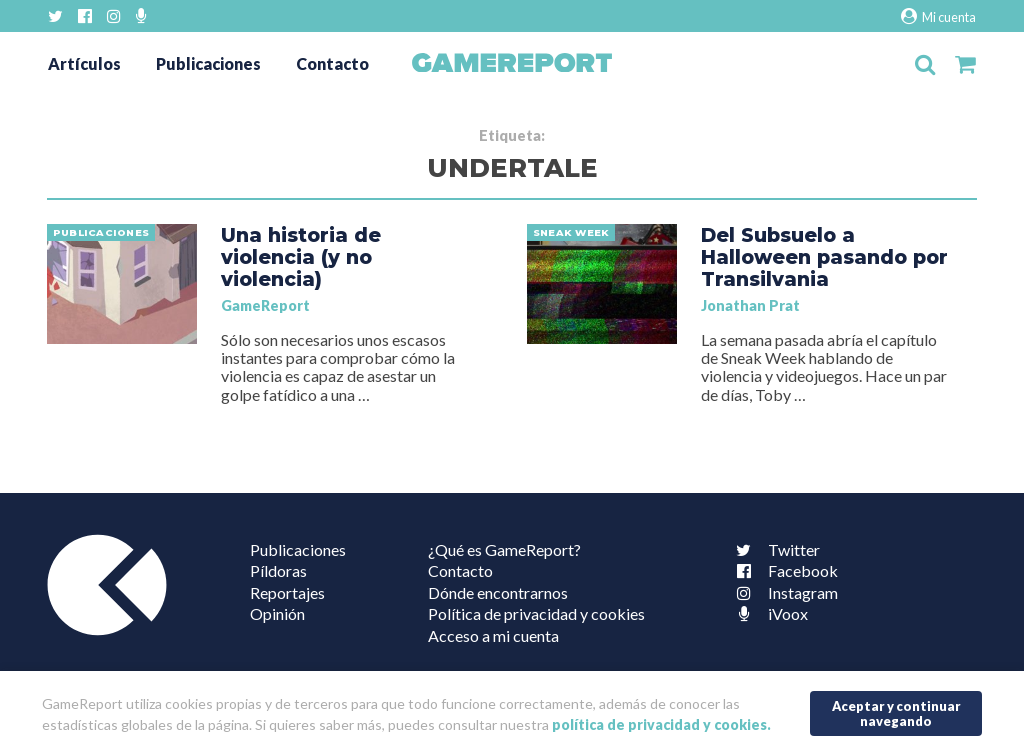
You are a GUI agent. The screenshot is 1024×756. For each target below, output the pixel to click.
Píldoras (278, 570)
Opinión (277, 613)
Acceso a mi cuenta (493, 635)
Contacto (332, 63)
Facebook (783, 570)
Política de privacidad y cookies (536, 613)
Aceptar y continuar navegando (896, 713)
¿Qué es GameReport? (504, 549)
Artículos (84, 63)
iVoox (768, 613)
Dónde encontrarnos (498, 592)
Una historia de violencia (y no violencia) (301, 257)
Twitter (774, 549)
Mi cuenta (938, 16)
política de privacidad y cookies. (661, 724)
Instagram (783, 592)
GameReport (265, 305)
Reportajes (287, 592)
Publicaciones (208, 63)
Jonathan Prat (750, 305)
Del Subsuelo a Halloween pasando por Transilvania (824, 257)
